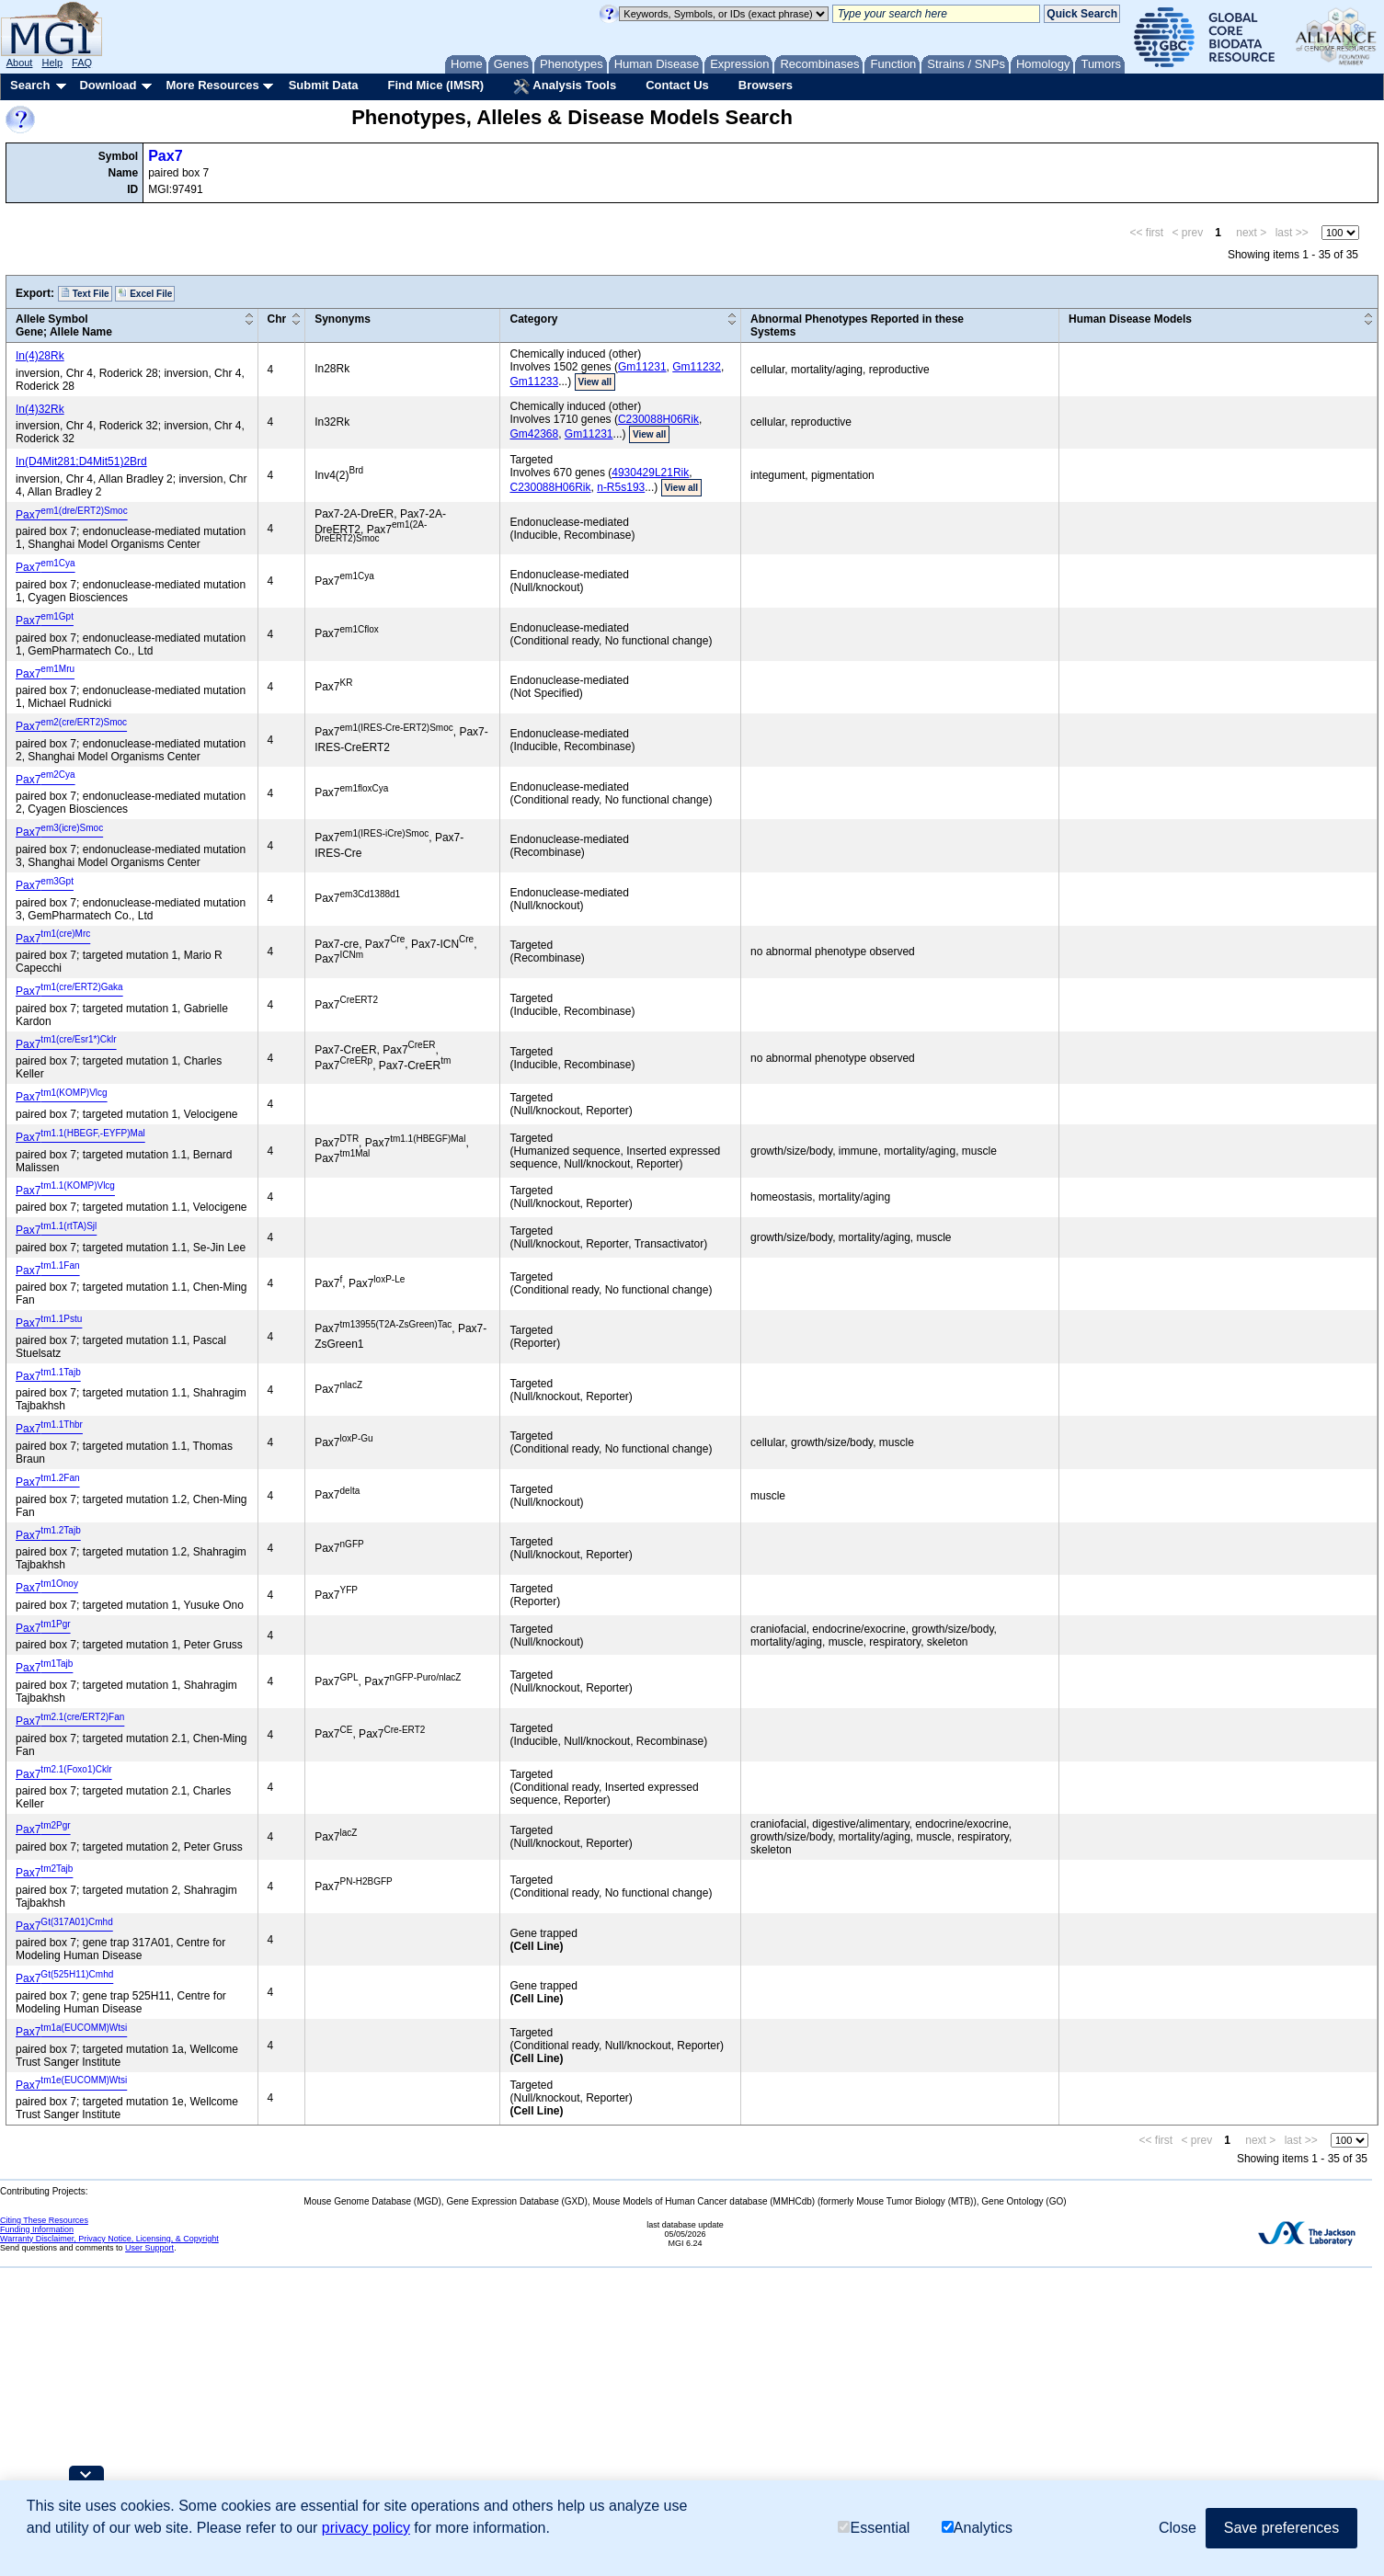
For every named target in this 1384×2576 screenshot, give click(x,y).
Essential (873, 2528)
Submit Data (324, 85)
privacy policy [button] (366, 2528)
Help (52, 62)
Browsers (765, 85)
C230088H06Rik (658, 419)
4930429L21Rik (650, 472)
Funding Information (37, 2229)
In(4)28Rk (40, 355)
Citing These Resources (44, 2220)
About (19, 62)
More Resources (212, 85)
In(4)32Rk (40, 409)
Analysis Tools (564, 86)
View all (595, 382)
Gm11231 (642, 366)
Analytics (977, 2528)
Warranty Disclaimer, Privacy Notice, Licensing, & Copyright (109, 2238)
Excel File (145, 293)
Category (533, 319)
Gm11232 (696, 366)
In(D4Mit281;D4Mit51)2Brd (81, 461)
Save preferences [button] (1281, 2528)
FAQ (82, 62)
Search (30, 85)
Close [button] (1177, 2528)
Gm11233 (533, 381)
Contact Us (677, 85)
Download (107, 85)
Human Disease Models (1130, 319)
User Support (149, 2247)
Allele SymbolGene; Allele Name (64, 325)
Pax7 (165, 156)
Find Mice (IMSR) (435, 85)
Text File (85, 293)
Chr (277, 319)
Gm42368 (533, 433)
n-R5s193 (621, 487)
